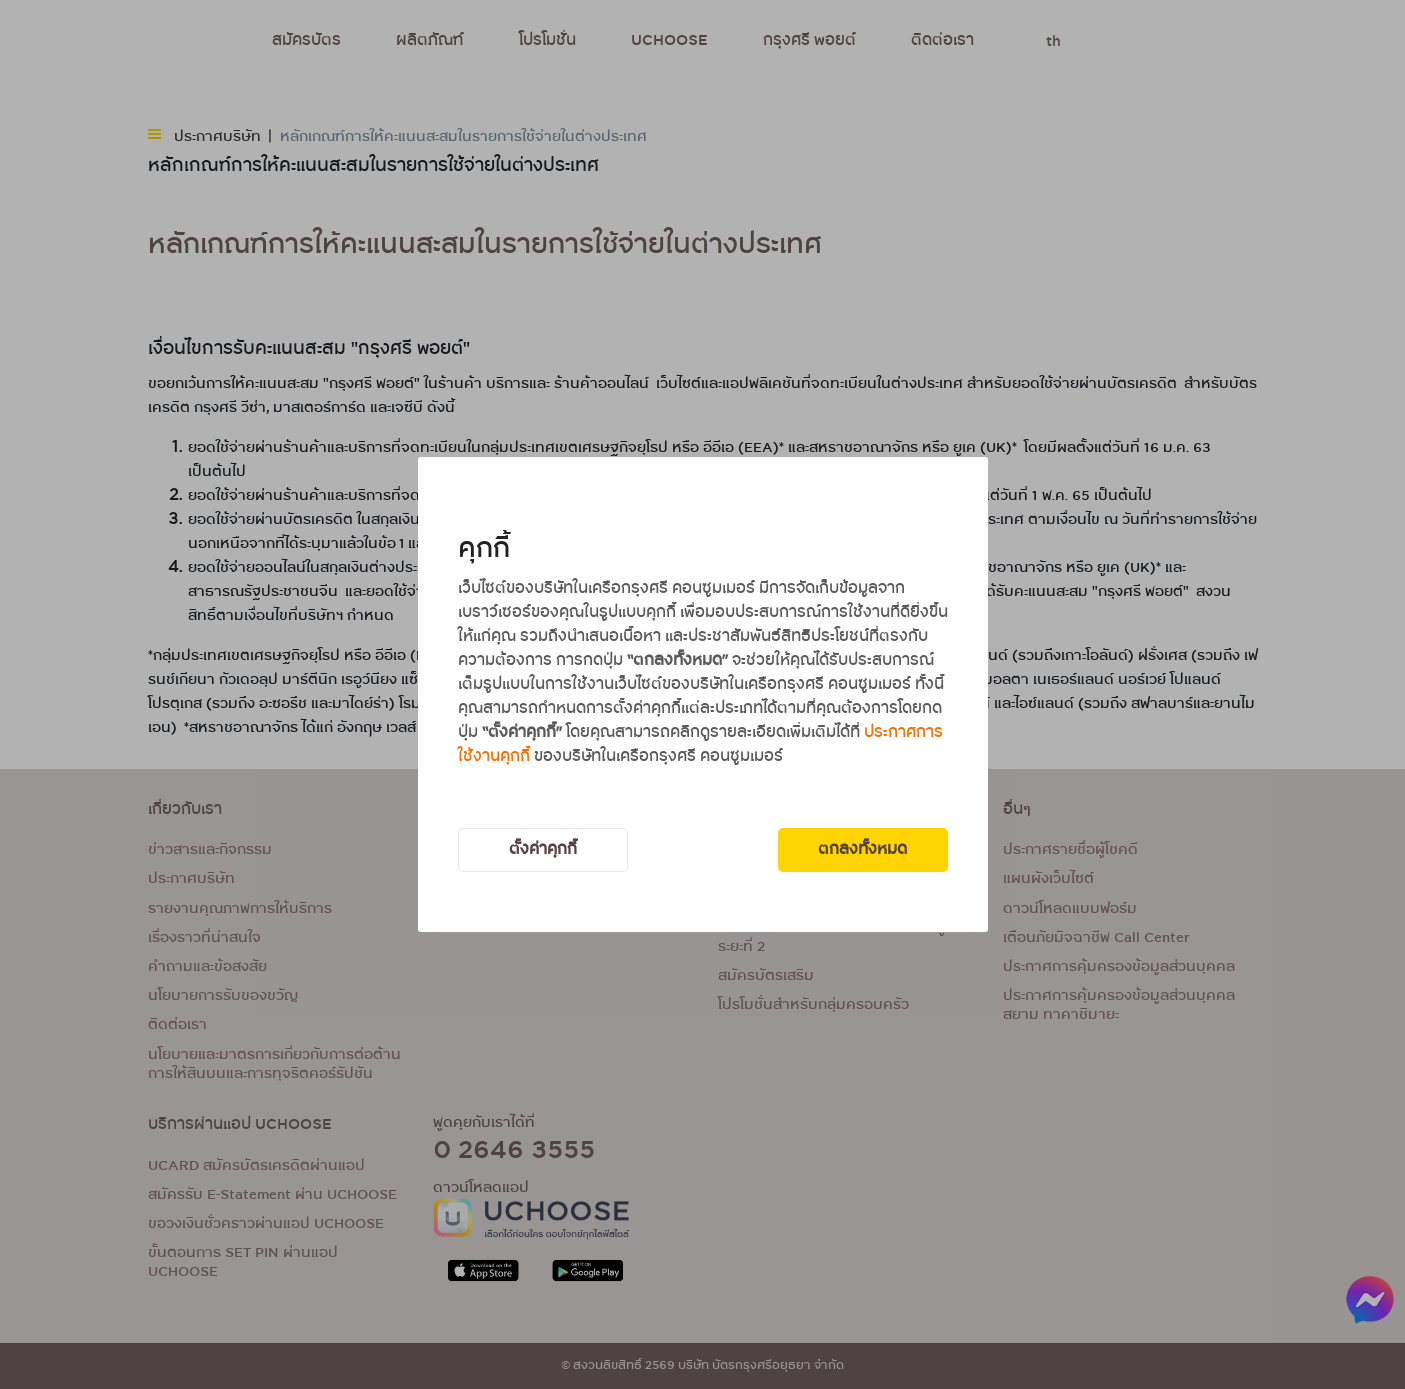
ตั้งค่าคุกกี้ (543, 849)
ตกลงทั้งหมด (862, 849)
